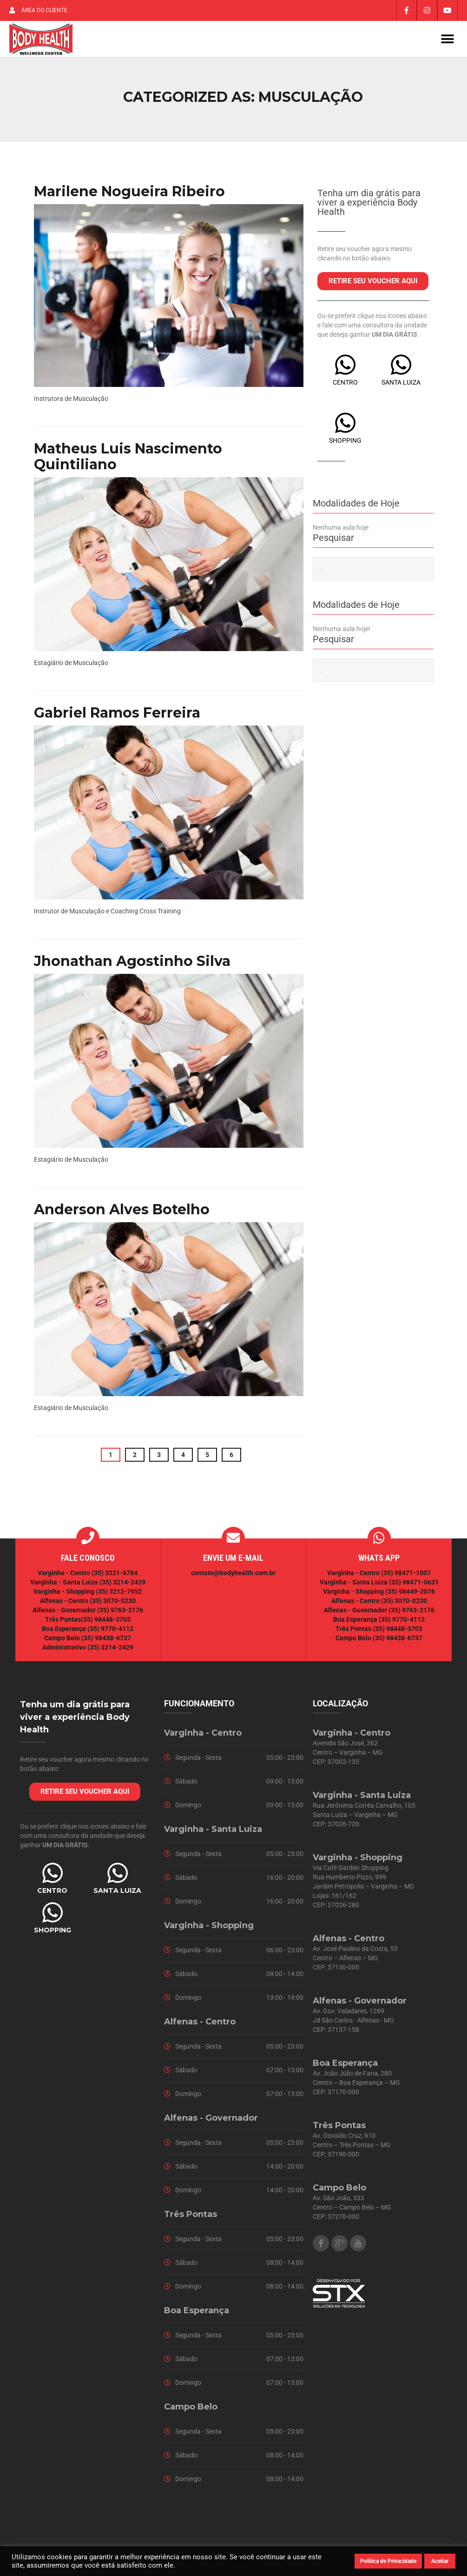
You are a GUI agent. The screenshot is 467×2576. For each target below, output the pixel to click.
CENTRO (345, 385)
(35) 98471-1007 (406, 1576)
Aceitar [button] (439, 2561)
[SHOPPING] (345, 426)
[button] (447, 40)
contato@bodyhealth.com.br (233, 1576)
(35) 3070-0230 (113, 1604)
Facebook (321, 2247)
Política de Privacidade (388, 2561)
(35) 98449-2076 (410, 1595)
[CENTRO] (345, 367)
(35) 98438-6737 (105, 1641)
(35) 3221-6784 (115, 1576)
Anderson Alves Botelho (122, 1212)
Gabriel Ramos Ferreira (117, 716)
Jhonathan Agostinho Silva (132, 964)
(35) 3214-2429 (122, 1586)
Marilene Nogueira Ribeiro (129, 194)
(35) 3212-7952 (119, 1595)
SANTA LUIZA (401, 385)
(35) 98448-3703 (106, 1623)
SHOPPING (345, 443)
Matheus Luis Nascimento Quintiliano (128, 459)
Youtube (358, 2247)
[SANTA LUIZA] (401, 367)
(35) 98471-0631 (414, 1586)
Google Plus (339, 2247)
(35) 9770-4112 (110, 1632)
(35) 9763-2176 (120, 1613)
